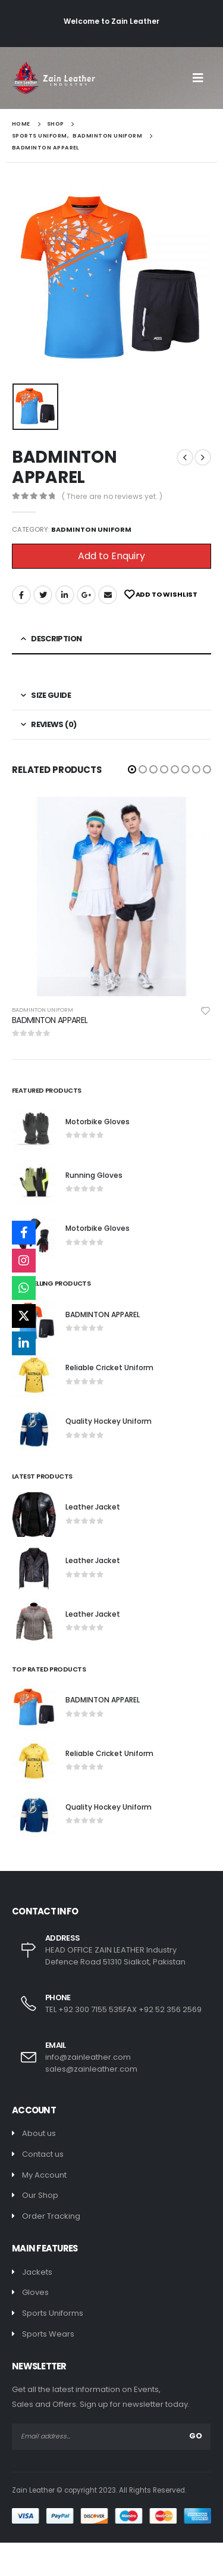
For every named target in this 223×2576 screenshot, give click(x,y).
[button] (132, 769)
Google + (86, 594)
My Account (44, 2175)
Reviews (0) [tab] (53, 724)
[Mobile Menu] (201, 78)
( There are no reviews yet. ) (112, 496)
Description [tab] (56, 638)
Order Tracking (51, 2216)
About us (39, 2133)
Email (107, 594)
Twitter (42, 594)
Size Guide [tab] (51, 695)
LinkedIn (64, 594)
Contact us (43, 2154)
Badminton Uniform (91, 529)
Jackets (37, 2272)
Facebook (21, 594)
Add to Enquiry (111, 556)
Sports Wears (48, 2334)
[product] (111, 896)
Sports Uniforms (52, 2313)
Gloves (35, 2292)
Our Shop (40, 2195)
